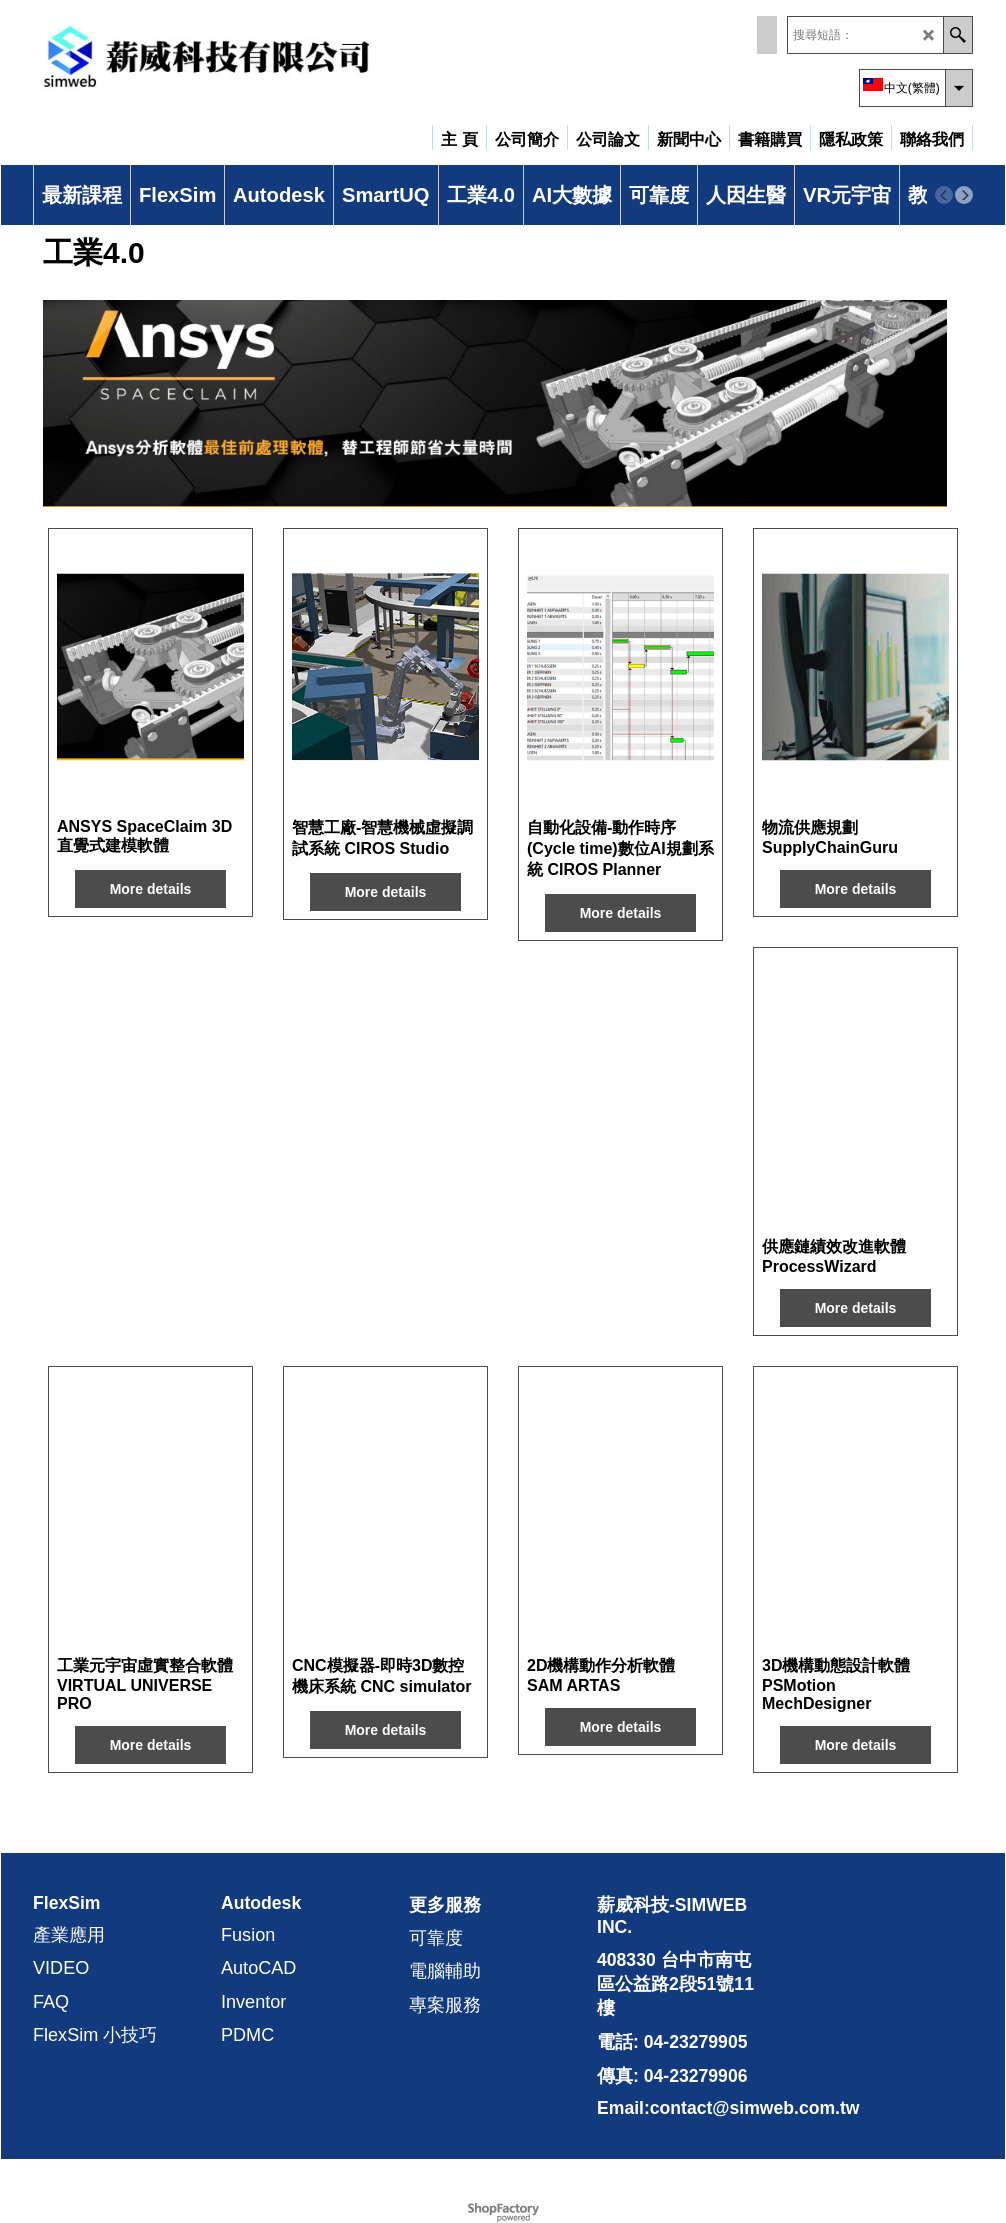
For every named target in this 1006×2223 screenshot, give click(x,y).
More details (151, 889)
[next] (964, 195)
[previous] (944, 195)
